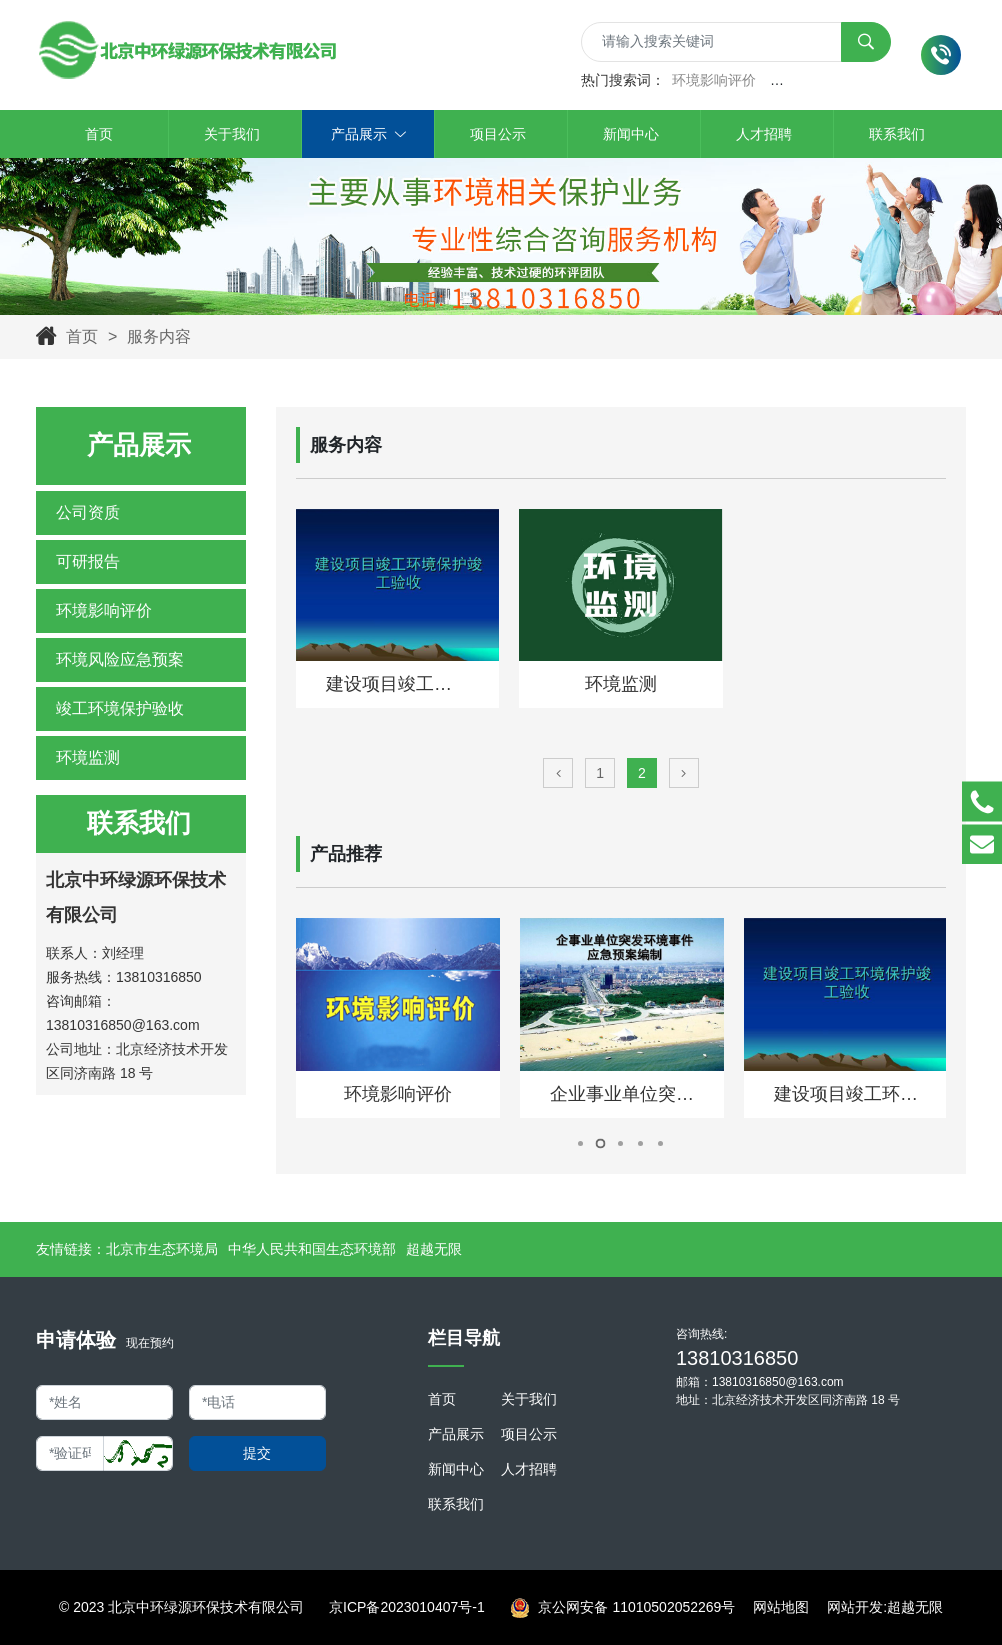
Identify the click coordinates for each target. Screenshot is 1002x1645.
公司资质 (88, 512)
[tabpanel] (398, 1018)
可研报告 (88, 561)
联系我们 (456, 1504)
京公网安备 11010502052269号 (623, 1608)
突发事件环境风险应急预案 (854, 80)
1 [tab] (580, 1143)
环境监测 (88, 757)
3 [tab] (620, 1143)
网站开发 (855, 1607)
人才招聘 (529, 1469)
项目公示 (529, 1434)
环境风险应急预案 (120, 659)
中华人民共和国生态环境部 (312, 1249)
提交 (257, 1453)
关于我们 (529, 1399)
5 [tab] (660, 1143)
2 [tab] (601, 1143)
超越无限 (434, 1249)
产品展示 (456, 1434)
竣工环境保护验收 (120, 708)
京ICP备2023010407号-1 (407, 1607)
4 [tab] (640, 1143)
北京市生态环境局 (162, 1249)
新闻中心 (456, 1469)
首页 (82, 336)
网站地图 (781, 1607)
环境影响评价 (714, 80)
